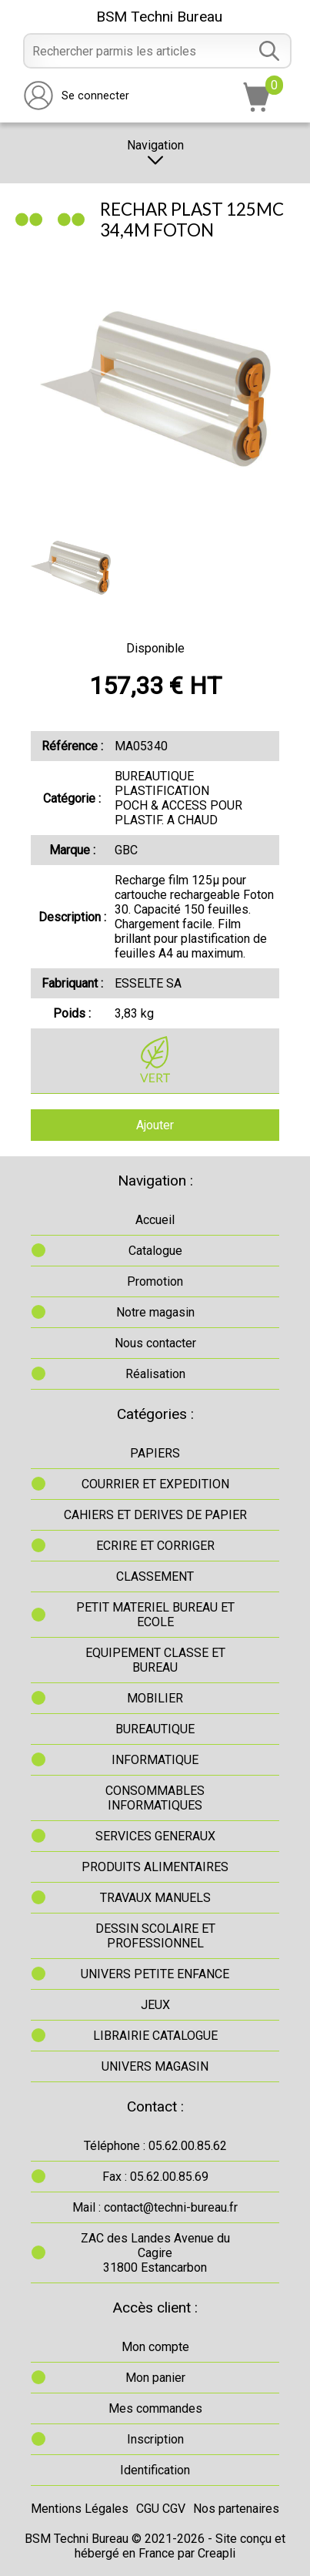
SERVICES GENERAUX (155, 1836)
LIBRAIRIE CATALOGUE (155, 2035)
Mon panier (155, 2377)
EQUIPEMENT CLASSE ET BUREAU (155, 1660)
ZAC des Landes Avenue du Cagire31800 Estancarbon (155, 2253)
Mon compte (155, 2347)
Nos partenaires (236, 2508)
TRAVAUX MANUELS (155, 1897)
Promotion (155, 1281)
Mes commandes (155, 2408)
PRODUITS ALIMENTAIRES (155, 1867)
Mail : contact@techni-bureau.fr (155, 2207)
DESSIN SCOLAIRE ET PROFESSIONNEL (155, 1935)
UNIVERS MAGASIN (155, 2066)
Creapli (216, 2553)
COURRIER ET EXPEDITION (155, 1484)
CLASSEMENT (155, 1576)
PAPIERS (155, 1453)
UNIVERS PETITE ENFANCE (155, 1974)
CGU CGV (160, 2508)
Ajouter (155, 1125)
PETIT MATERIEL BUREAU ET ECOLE (155, 1614)
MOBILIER (155, 1698)
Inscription (155, 2439)
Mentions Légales (79, 2508)
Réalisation (155, 1374)
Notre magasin (155, 1312)
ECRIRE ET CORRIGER (155, 1545)
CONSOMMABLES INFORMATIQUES (155, 1798)
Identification (155, 2470)
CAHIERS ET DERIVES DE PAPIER (155, 1515)
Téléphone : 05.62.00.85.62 (155, 2145)
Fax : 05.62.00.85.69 (155, 2176)
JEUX (155, 2004)
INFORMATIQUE (155, 1760)
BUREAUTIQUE (155, 1729)
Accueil (155, 1220)
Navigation (155, 153)
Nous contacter (155, 1343)
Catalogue (155, 1250)
